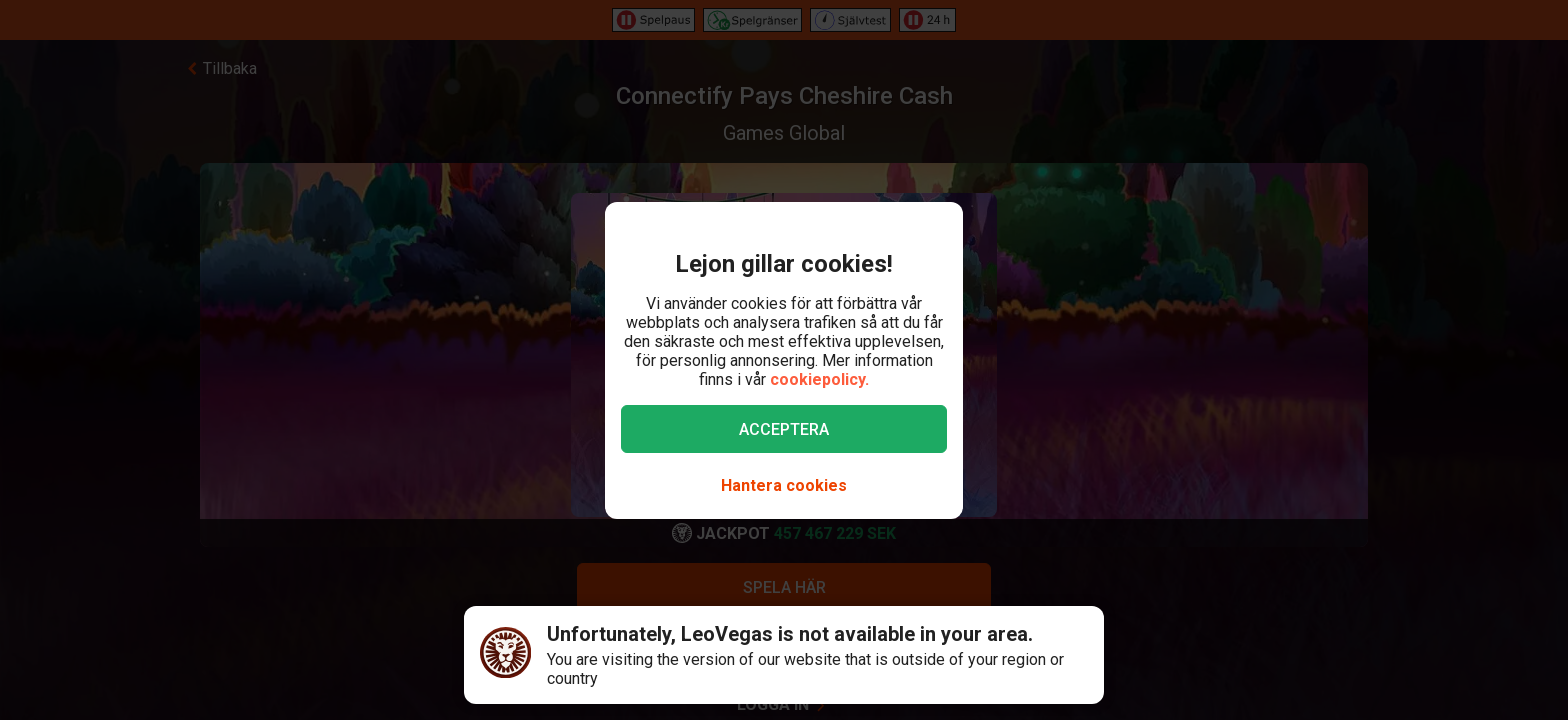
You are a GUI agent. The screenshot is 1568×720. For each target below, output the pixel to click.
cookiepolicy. (819, 379)
